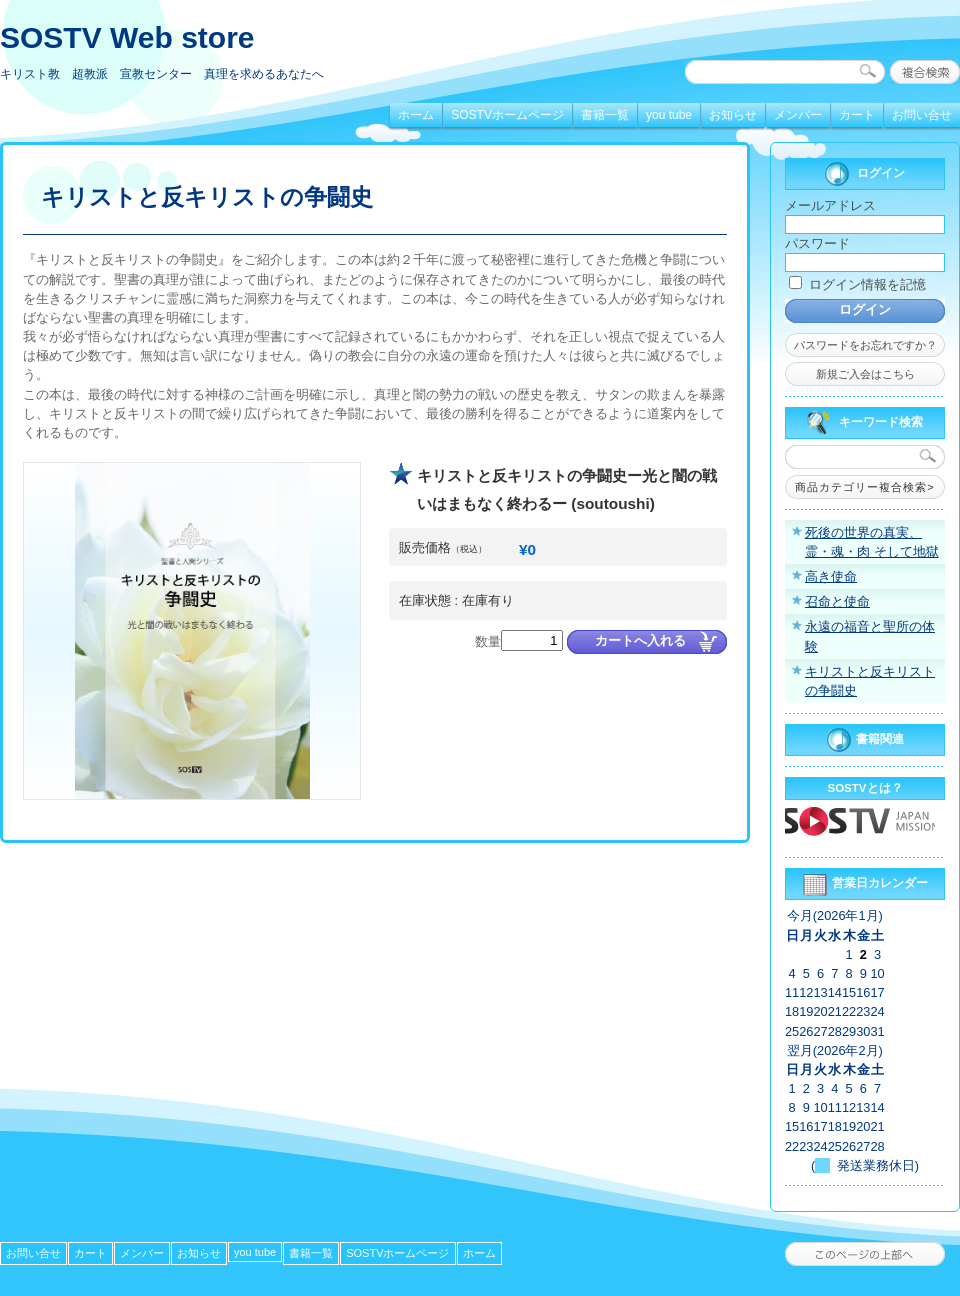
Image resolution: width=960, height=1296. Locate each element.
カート (857, 115)
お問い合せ (922, 115)
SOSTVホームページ (507, 115)
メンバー (798, 115)
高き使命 (831, 576)
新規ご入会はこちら (865, 374)
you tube (669, 115)
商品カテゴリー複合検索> (864, 487)
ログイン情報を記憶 (857, 284)
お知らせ (733, 115)
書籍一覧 (605, 115)
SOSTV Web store (127, 37)
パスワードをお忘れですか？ (865, 345)
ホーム (416, 115)
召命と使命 (837, 601)
